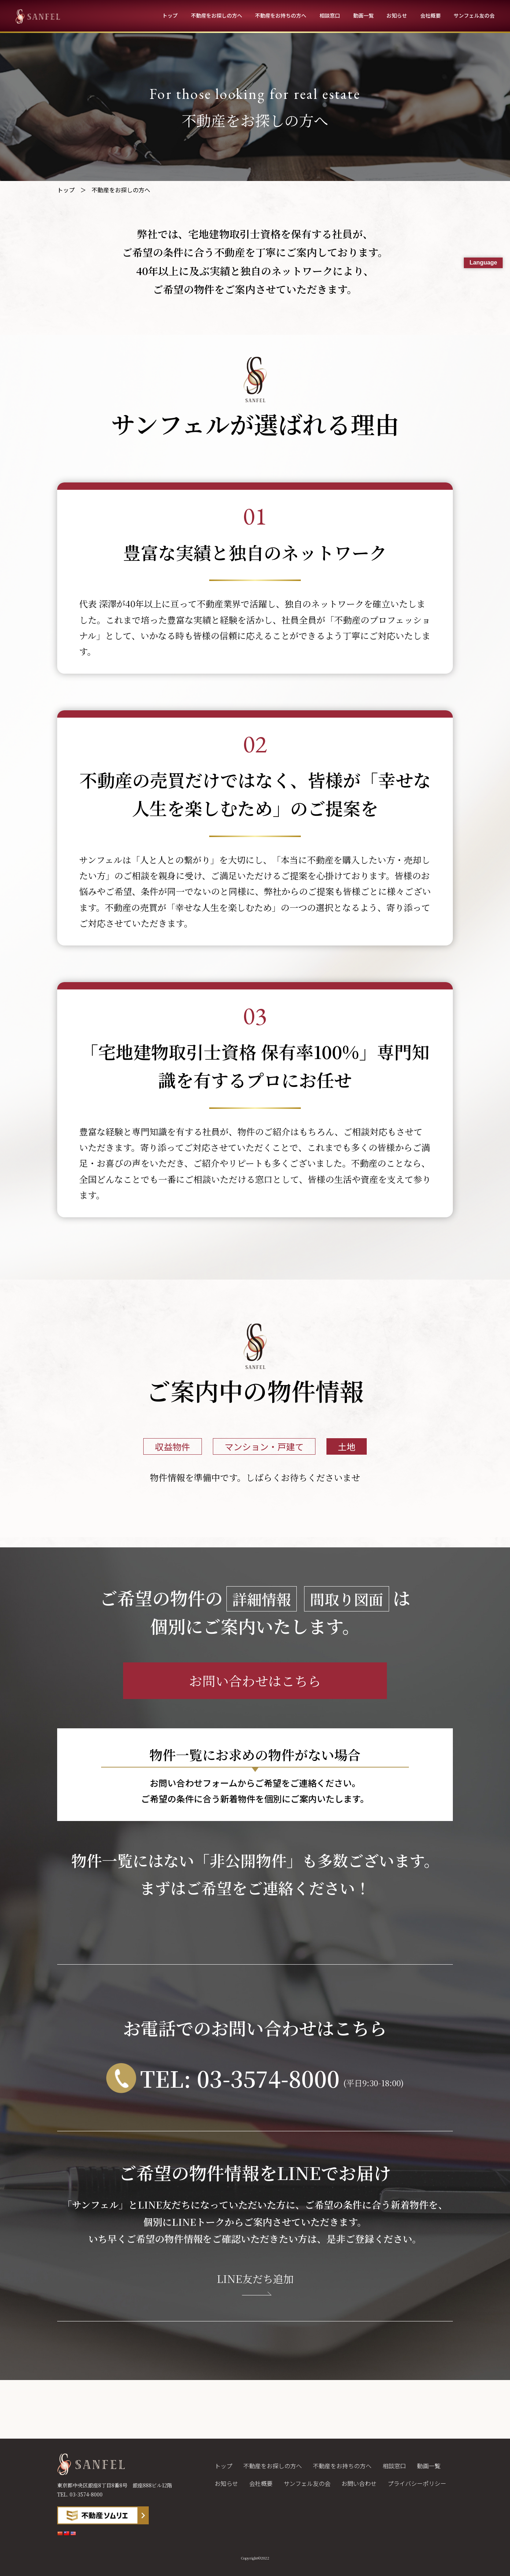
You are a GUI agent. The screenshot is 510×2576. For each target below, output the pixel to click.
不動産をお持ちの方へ (280, 15)
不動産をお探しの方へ (216, 15)
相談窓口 (329, 15)
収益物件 (172, 1446)
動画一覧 (363, 15)
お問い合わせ (359, 2483)
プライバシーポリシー (417, 2483)
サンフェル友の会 (474, 15)
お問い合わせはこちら (255, 1680)
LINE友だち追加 (255, 2278)
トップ (170, 15)
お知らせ (397, 15)
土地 (346, 1446)
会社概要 (430, 15)
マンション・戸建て (264, 1446)
